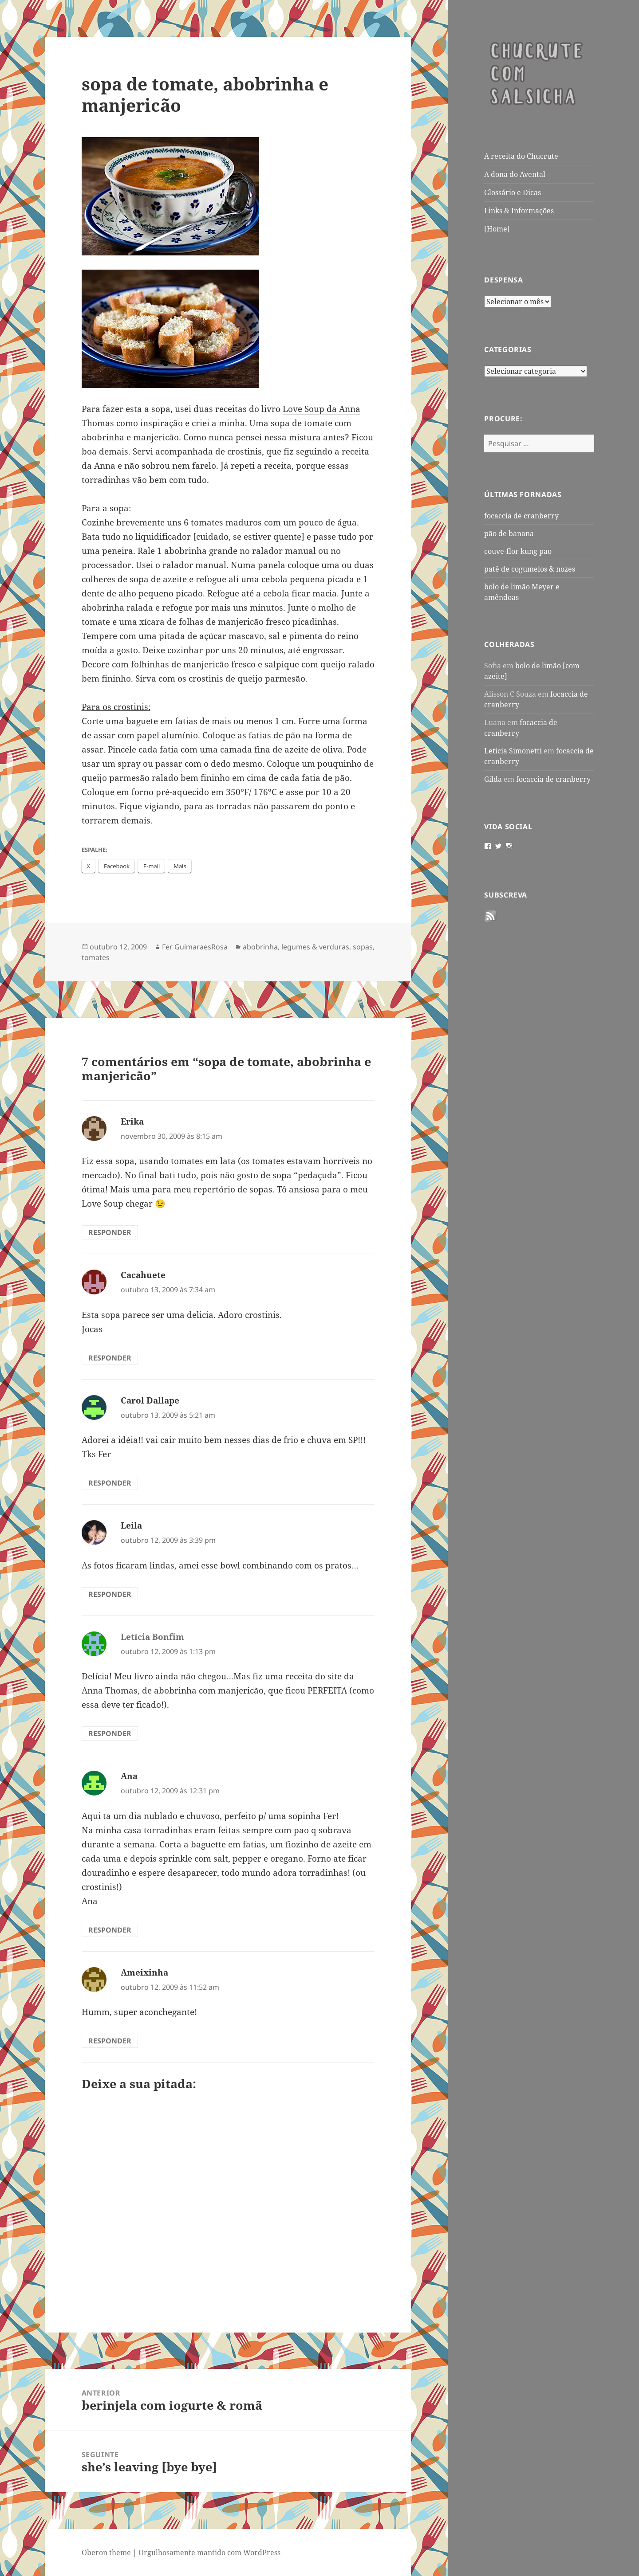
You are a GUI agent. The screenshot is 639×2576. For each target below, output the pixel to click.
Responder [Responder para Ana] (109, 1930)
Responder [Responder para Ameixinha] (109, 2041)
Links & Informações (519, 211)
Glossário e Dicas (512, 192)
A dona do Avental (514, 174)
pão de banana (509, 533)
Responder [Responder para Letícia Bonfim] (109, 1733)
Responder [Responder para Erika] (109, 1232)
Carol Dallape (150, 1400)
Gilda (493, 779)
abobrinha (260, 947)
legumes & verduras (315, 947)
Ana (129, 1776)
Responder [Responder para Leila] (109, 1594)
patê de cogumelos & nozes (529, 569)
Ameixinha (144, 1972)
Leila (131, 1525)
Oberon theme (106, 2552)
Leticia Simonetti (513, 751)
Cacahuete (143, 1275)
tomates (96, 957)
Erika (132, 1121)
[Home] (497, 229)
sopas (363, 947)
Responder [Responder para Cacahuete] (109, 1358)
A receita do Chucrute (521, 156)
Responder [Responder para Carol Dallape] (109, 1483)
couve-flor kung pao (518, 551)
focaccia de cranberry (521, 516)
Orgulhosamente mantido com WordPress (209, 2552)
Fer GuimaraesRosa (195, 947)
